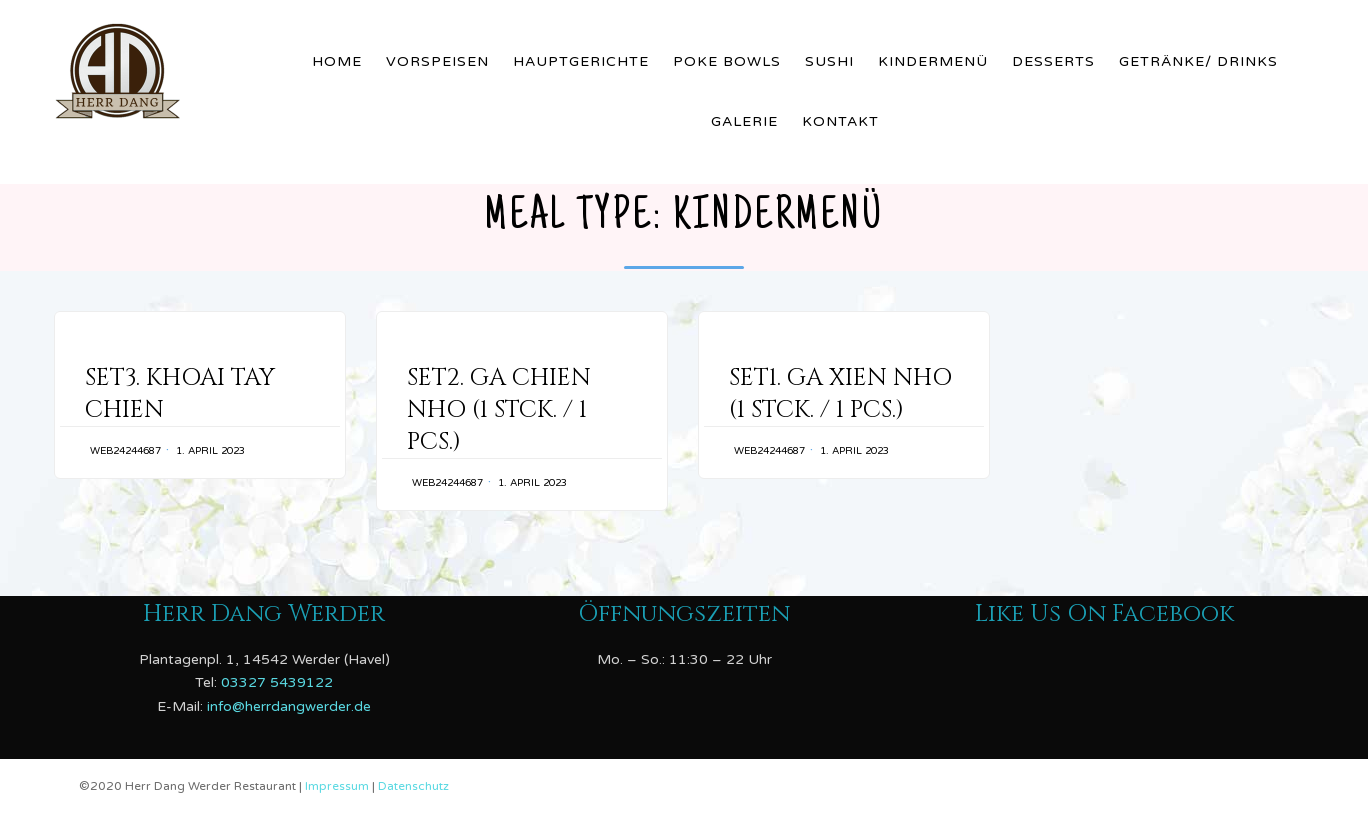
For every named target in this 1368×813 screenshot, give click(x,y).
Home (337, 61)
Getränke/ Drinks (1198, 61)
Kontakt (840, 121)
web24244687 (125, 451)
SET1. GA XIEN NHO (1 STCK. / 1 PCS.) (840, 394)
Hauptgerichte (581, 61)
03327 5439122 (277, 682)
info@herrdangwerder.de (289, 706)
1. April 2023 (210, 451)
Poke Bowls (727, 61)
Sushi (829, 61)
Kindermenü (933, 61)
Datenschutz (413, 786)
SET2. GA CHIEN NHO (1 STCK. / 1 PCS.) (499, 410)
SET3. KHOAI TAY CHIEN (180, 394)
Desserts (1053, 61)
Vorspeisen (437, 61)
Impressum (338, 786)
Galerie (744, 121)
